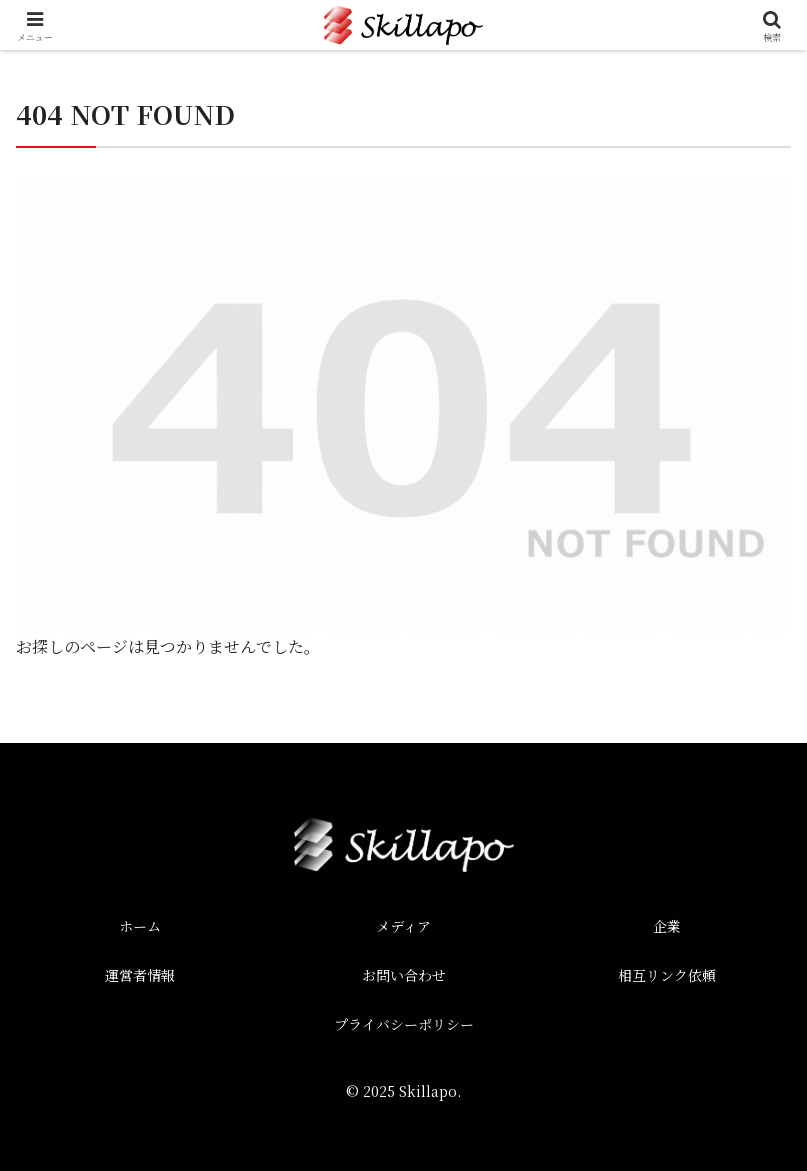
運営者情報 (140, 975)
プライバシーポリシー (404, 1024)
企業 (667, 926)
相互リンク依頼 (667, 975)
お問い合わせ (404, 975)
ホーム (140, 926)
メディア (403, 926)
